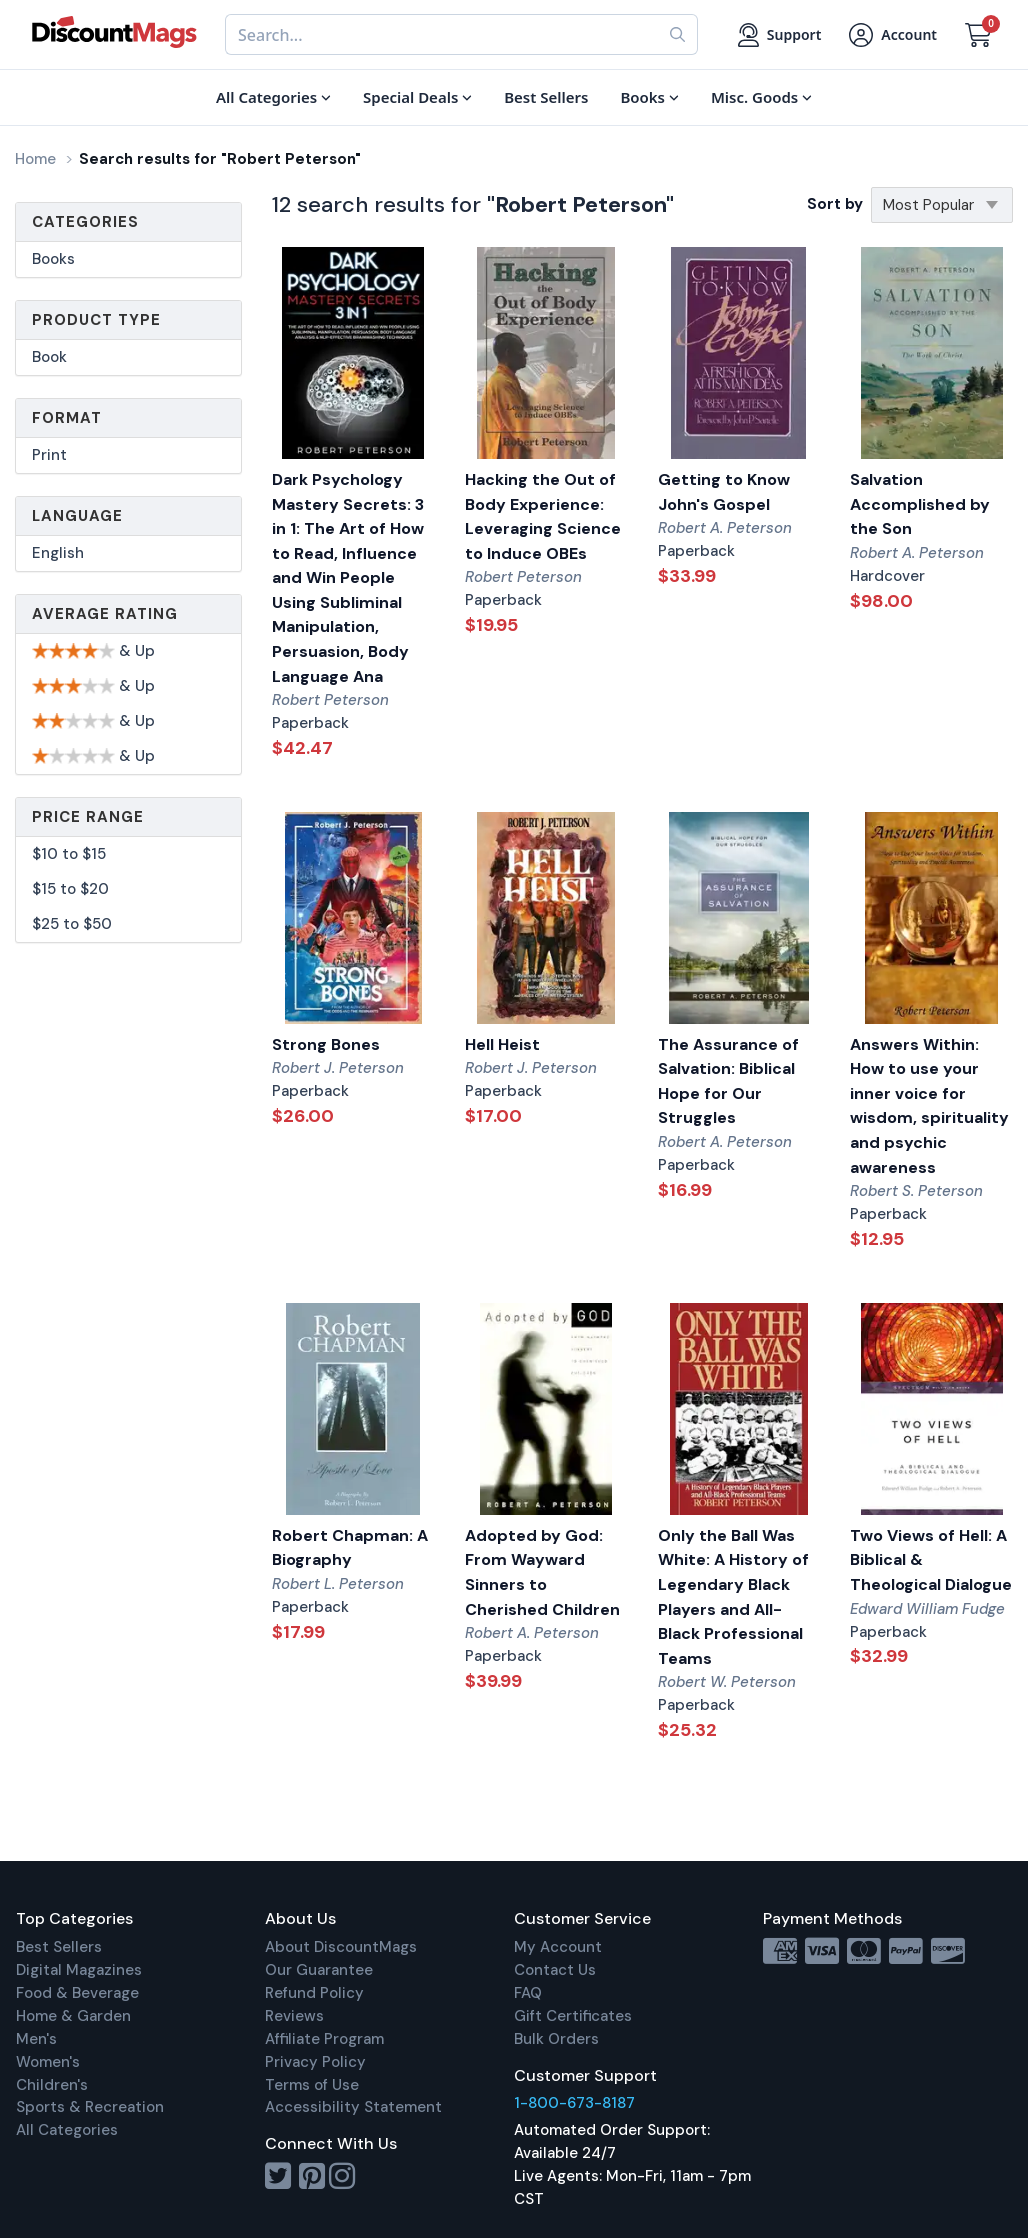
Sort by (835, 204)
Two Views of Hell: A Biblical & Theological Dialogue (931, 1560)
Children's (52, 2085)
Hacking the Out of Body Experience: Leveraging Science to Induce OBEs (543, 516)
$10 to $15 (69, 854)
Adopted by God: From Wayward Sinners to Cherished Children (542, 1572)
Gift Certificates (573, 2016)
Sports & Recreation (90, 2107)
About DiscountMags (341, 1947)
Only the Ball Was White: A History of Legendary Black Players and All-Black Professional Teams (733, 1597)
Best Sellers (59, 1947)
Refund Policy (314, 1993)
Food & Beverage (77, 1993)
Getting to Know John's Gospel (724, 492)
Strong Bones (326, 1044)
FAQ (528, 1993)
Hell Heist (502, 1044)
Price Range (88, 817)
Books (53, 259)
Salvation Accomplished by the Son (920, 504)
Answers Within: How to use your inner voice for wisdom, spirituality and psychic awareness (929, 1106)
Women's (48, 2062)
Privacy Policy (315, 2062)
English (58, 553)
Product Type (96, 320)
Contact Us (555, 1970)
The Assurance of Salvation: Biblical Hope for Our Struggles (728, 1081)
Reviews (294, 2016)
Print (49, 455)
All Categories (67, 2130)
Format (67, 418)
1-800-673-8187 (574, 2103)
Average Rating (105, 614)
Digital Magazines (79, 1970)
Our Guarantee (319, 1970)
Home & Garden (73, 2016)
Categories (85, 222)
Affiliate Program (324, 2039)
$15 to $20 (70, 889)
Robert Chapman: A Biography (350, 1548)
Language (77, 516)
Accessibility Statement (353, 2107)
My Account (558, 1947)
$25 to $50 (72, 924)
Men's (36, 2039)
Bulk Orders (556, 2039)
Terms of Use (312, 2085)
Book (49, 357)
